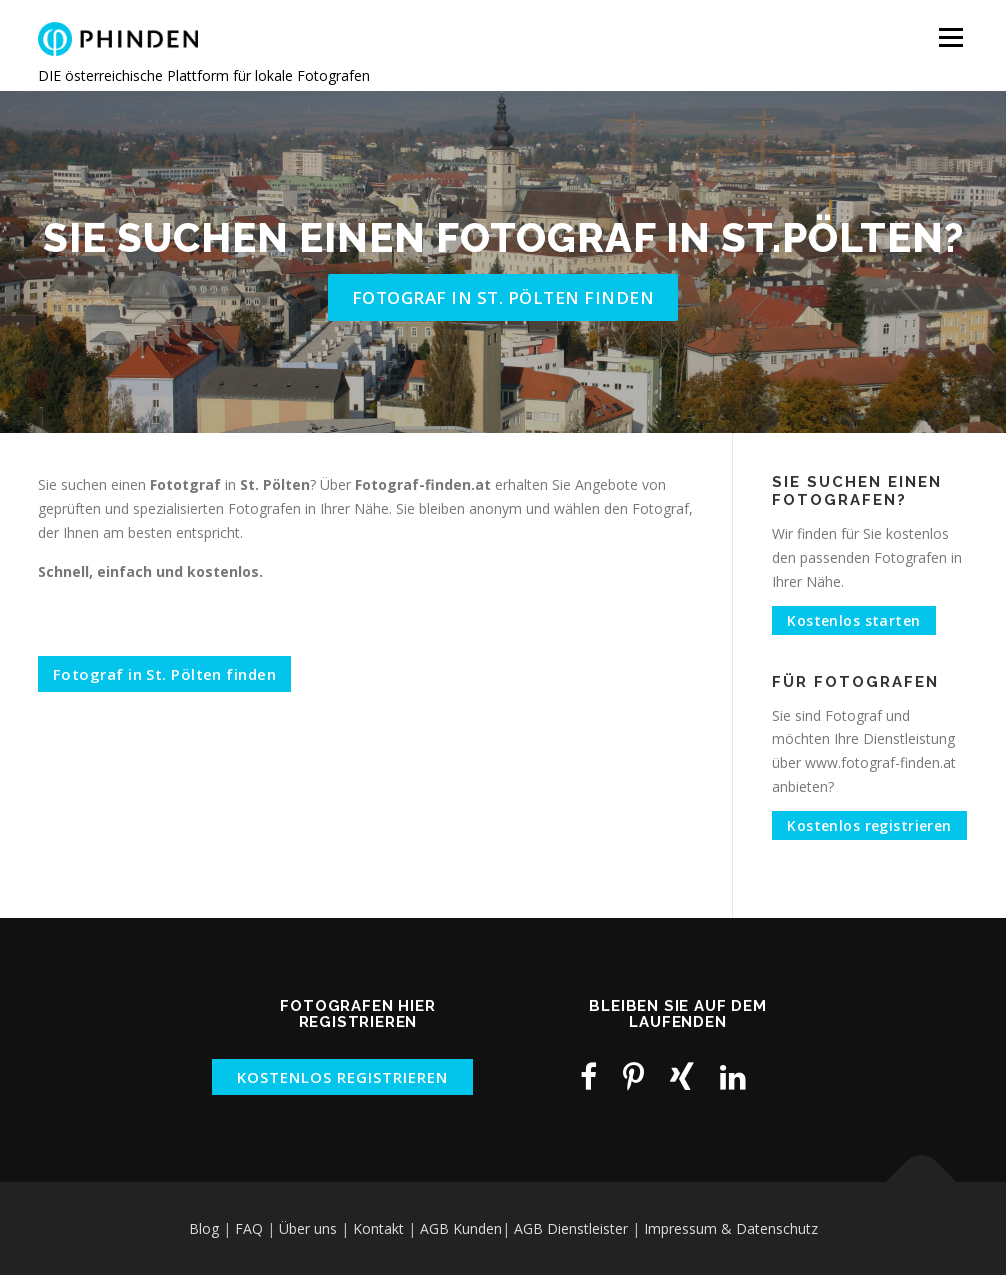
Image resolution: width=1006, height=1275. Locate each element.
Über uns (308, 1228)
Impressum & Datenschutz (731, 1228)
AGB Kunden (461, 1228)
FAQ (249, 1228)
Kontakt (378, 1228)
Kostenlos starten (853, 620)
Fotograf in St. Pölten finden (503, 297)
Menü (950, 37)
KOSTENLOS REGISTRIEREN (342, 1077)
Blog (204, 1228)
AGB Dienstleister (571, 1228)
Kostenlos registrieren (869, 825)
